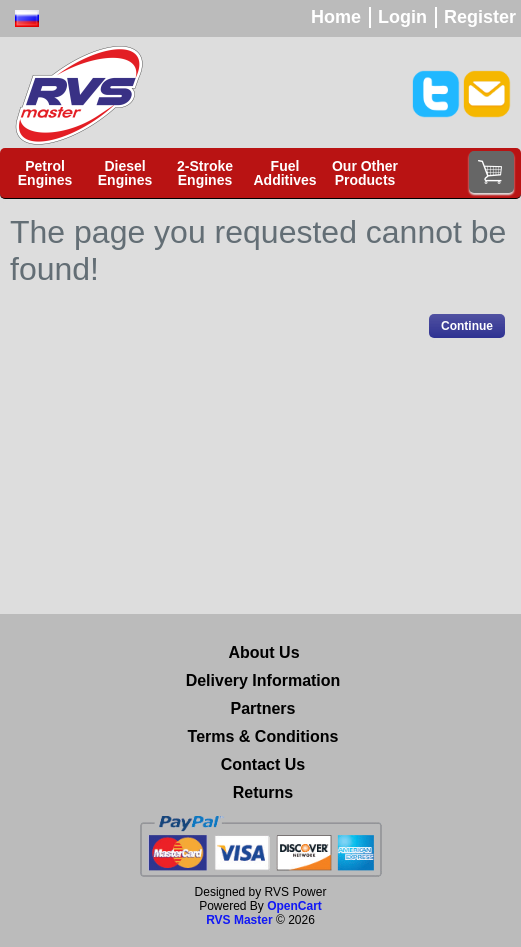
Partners (263, 708)
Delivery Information (263, 680)
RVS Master (239, 920)
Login (402, 17)
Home (336, 17)
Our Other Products (365, 173)
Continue (467, 326)
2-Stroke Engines (205, 173)
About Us (263, 652)
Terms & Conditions (263, 736)
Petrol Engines (45, 173)
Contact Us (263, 764)
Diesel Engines (125, 173)
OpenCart (294, 906)
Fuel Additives (284, 173)
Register (480, 17)
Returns (263, 792)
